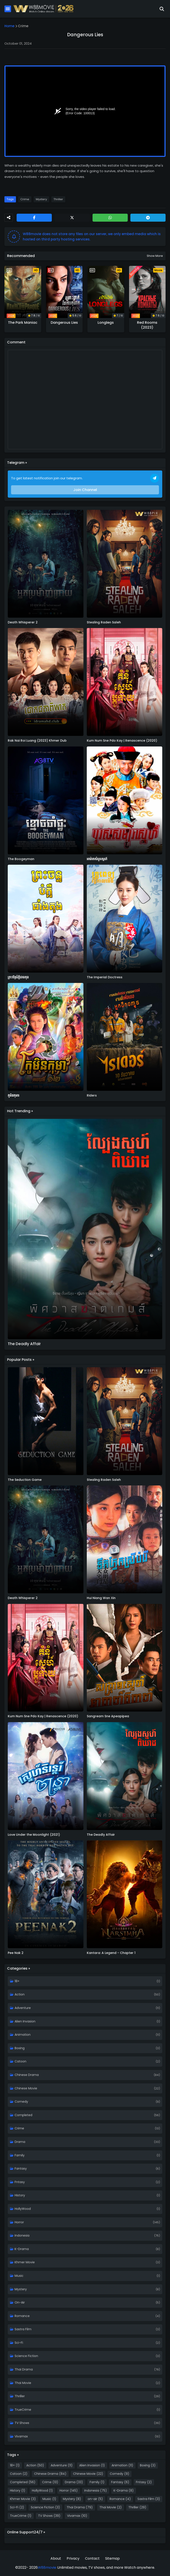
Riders (92, 1095)
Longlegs (106, 322)
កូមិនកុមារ (13, 1095)
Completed (23, 2115)
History (20, 2195)
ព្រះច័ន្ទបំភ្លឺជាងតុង (18, 977)
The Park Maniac (22, 322)
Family (20, 2155)
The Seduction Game (25, 1479)
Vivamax (21, 2436)
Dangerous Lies (64, 322)
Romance (22, 2316)
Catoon (20, 2061)
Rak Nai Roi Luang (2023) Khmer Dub (37, 740)
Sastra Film (23, 2329)
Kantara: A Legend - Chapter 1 (111, 1953)
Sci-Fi (19, 2342)
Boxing (20, 2048)
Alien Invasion (25, 2021)
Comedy (21, 2101)
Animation (23, 2034)
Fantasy (21, 2168)
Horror (19, 2222)
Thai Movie (23, 2383)
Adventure (23, 2008)
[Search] (162, 9)
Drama (20, 2142)
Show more (155, 256)
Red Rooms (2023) (147, 325)
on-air (20, 2302)
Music (19, 2275)
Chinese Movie (26, 2088)
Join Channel (85, 489)
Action (20, 1994)
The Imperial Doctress (104, 977)
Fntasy (20, 2182)
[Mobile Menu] (7, 9)
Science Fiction (26, 2356)
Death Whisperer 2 (23, 622)
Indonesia (22, 2235)
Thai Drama (24, 2369)
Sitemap (112, 2558)
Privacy (73, 2558)
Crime (23, 26)
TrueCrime (23, 2409)
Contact (92, 2558)
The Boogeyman (21, 859)
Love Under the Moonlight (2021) (34, 1834)
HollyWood (23, 2209)
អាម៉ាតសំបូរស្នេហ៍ (97, 859)
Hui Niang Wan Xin (101, 1598)
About (55, 2558)
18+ (17, 1981)
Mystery (41, 199)
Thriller (58, 199)
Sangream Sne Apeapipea (108, 1716)
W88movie (47, 2567)
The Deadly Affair (24, 1343)
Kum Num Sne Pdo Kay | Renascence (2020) (122, 740)
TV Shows (22, 2423)
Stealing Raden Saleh (104, 622)
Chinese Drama (27, 2075)
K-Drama (22, 2249)
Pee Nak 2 (15, 1953)
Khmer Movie (25, 2262)
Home (9, 26)
